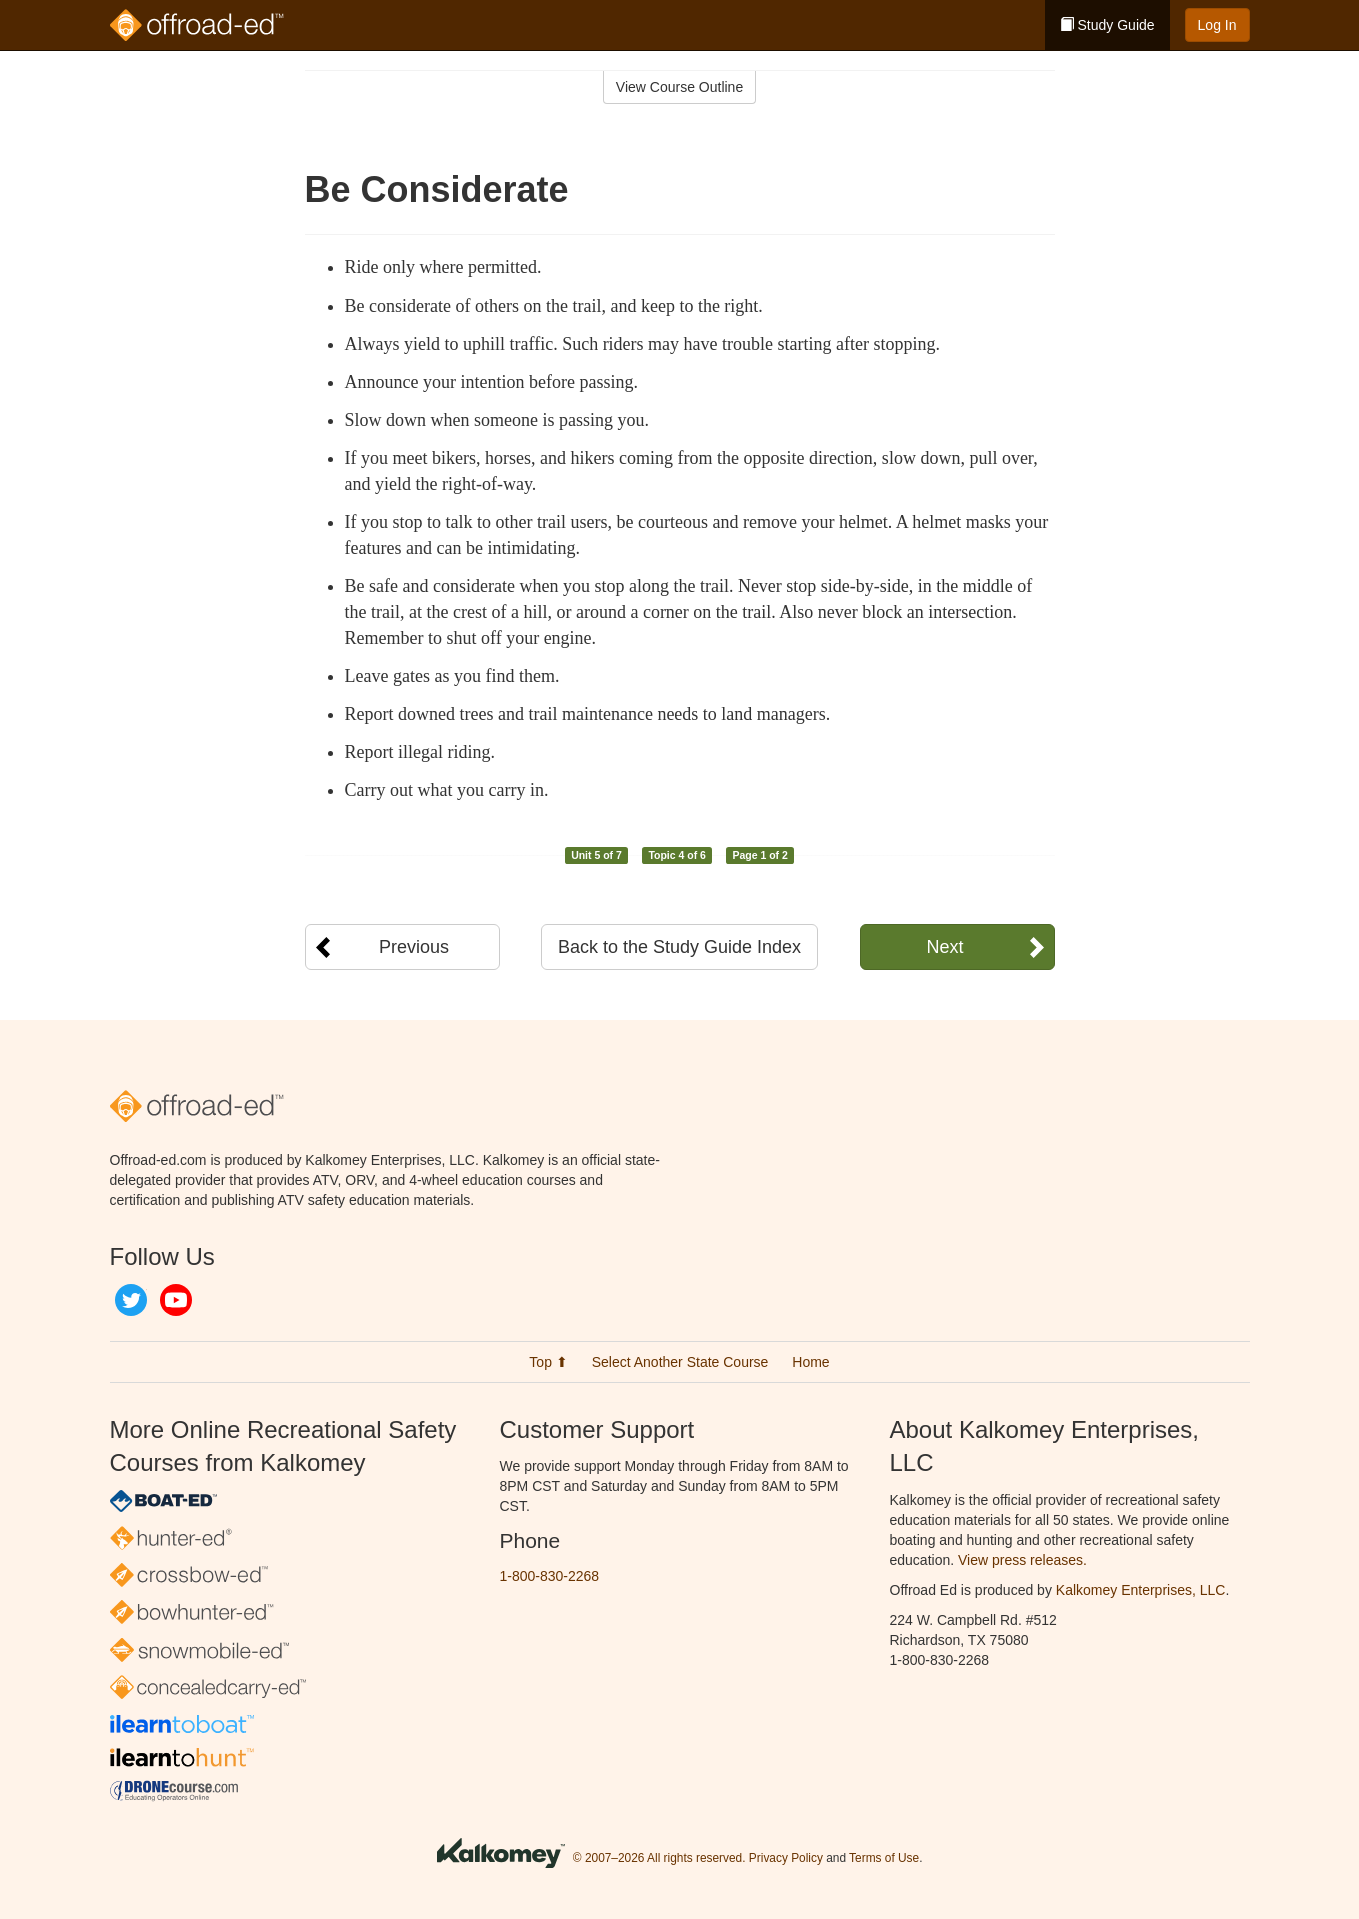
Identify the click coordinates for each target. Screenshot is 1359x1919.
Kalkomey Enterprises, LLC (1141, 1590)
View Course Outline (679, 87)
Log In (1217, 25)
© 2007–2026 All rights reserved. (659, 1858)
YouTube (176, 1300)
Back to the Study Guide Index (679, 947)
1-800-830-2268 (550, 1576)
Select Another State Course (680, 1362)
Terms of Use (884, 1858)
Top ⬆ (548, 1362)
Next (944, 947)
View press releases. (1022, 1560)
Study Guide (1107, 25)
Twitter (131, 1300)
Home (810, 1362)
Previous (414, 947)
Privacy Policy (786, 1858)
